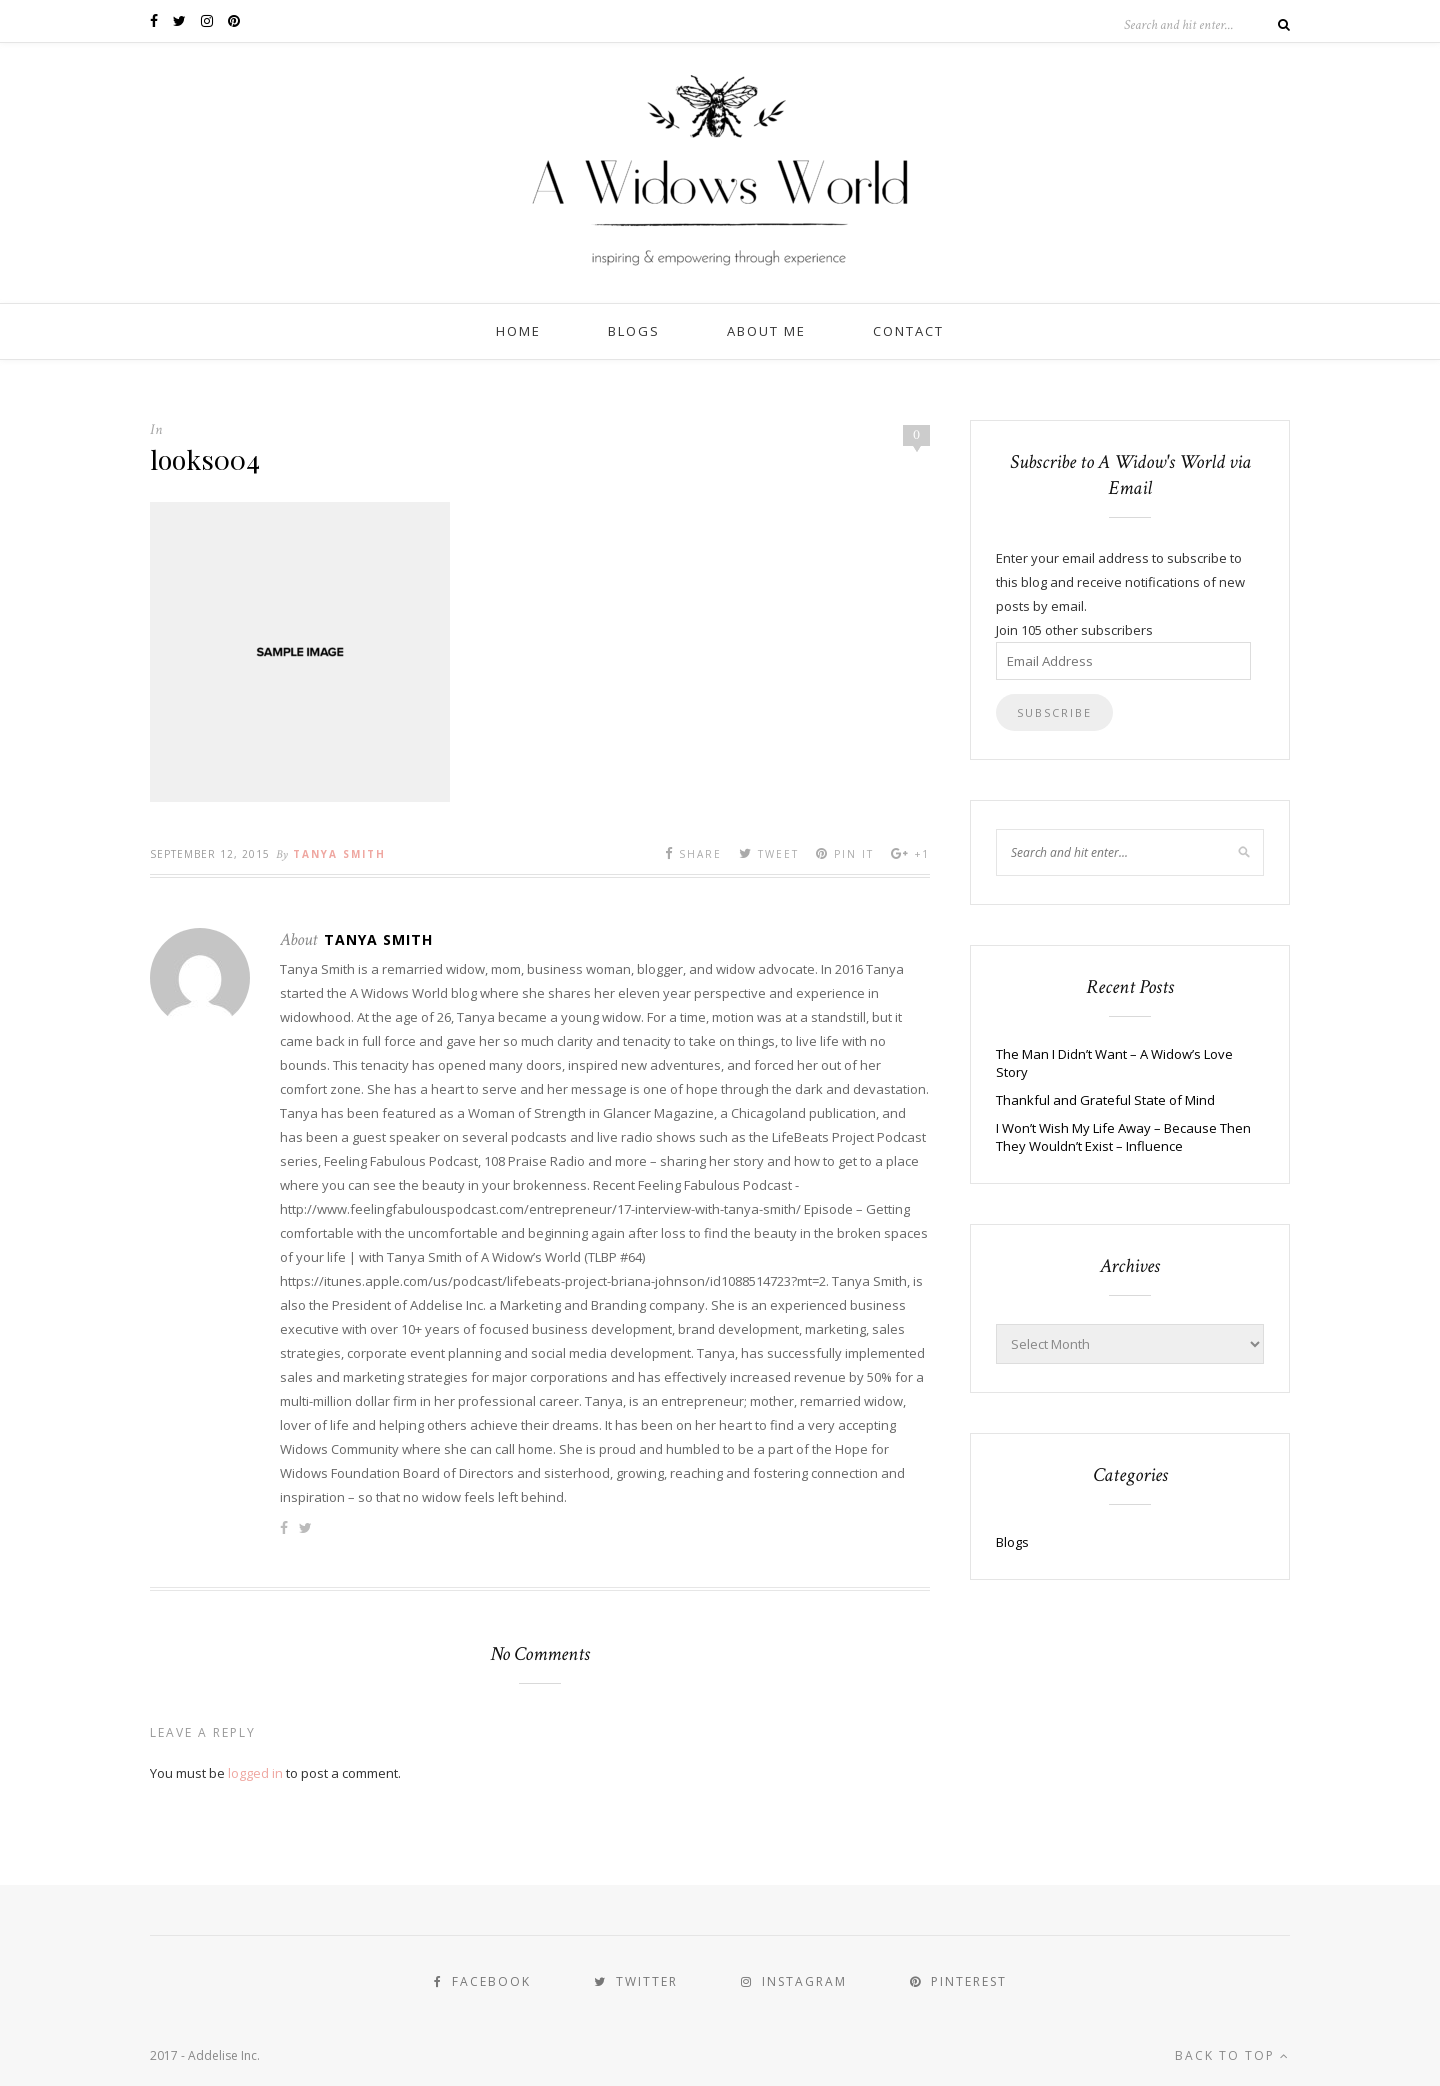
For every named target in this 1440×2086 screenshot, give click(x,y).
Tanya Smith (339, 854)
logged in (255, 1773)
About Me (766, 331)
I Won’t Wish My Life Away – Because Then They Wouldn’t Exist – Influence (1123, 1137)
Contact (908, 331)
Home (518, 331)
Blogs (634, 331)
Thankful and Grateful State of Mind (1105, 1100)
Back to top (1232, 2055)
